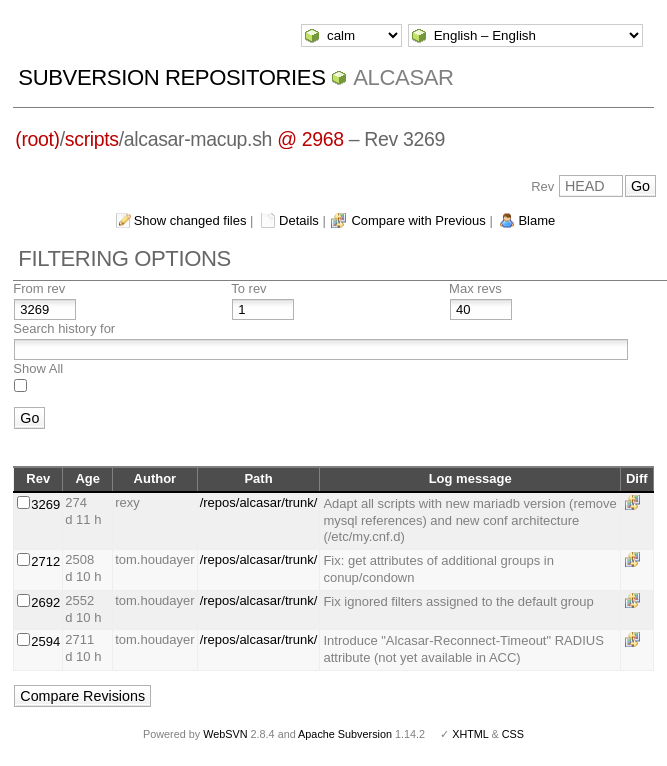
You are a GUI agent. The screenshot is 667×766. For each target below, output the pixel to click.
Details (299, 220)
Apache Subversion (345, 734)
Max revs (475, 288)
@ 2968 (310, 139)
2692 (45, 602)
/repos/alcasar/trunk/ (259, 502)
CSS (513, 734)
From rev (39, 288)
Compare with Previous (418, 220)
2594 (45, 641)
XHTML (470, 734)
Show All (38, 368)
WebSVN (225, 734)
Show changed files (190, 220)
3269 (45, 504)
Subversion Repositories (171, 77)
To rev (248, 288)
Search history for (64, 328)
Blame (536, 220)
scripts (92, 139)
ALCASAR (403, 77)
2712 (45, 561)
